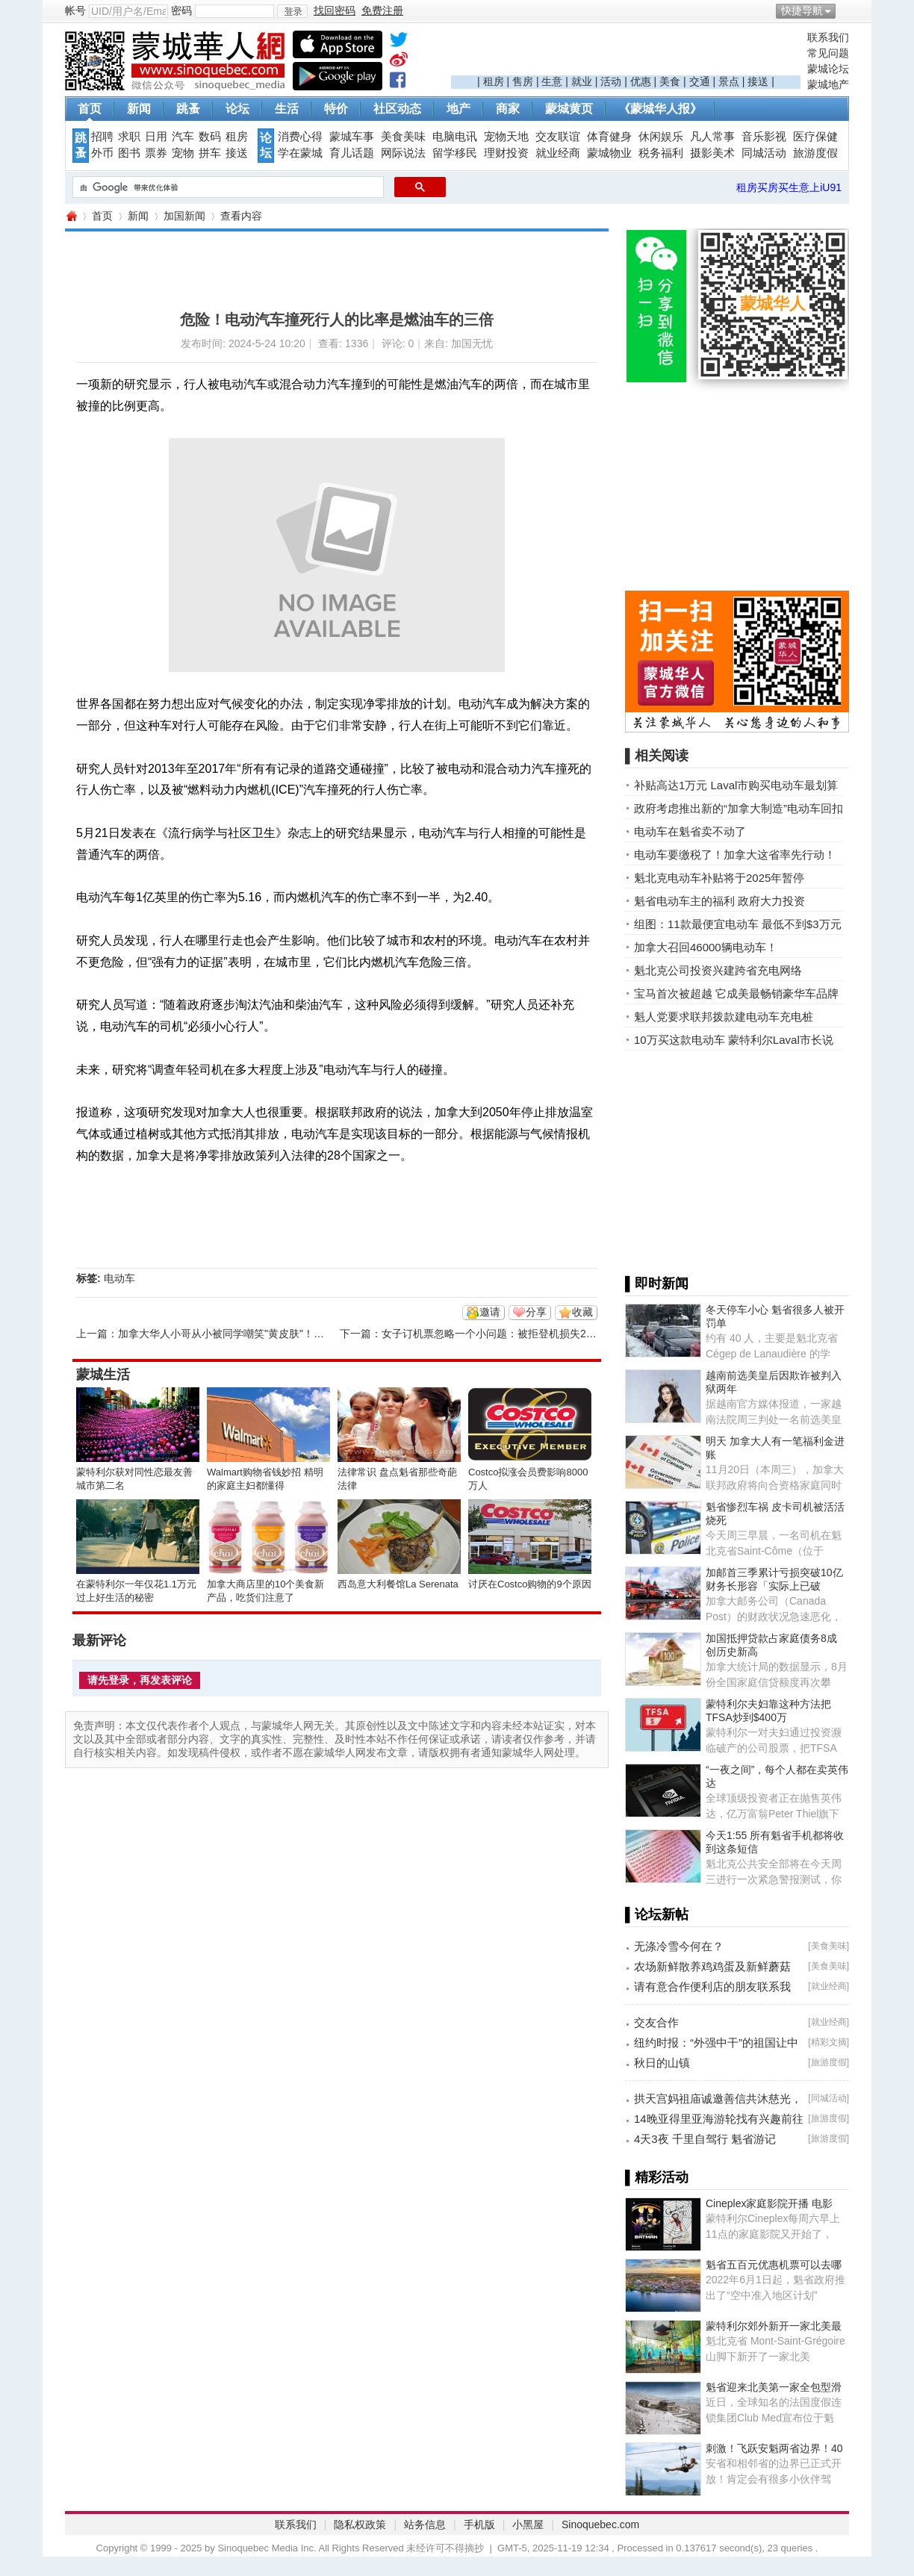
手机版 (479, 2524)
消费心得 (300, 137)
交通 (699, 81)
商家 (508, 108)
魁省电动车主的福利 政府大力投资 (719, 901)
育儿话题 (351, 153)
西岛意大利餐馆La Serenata (398, 1584)
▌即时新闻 (656, 1283)
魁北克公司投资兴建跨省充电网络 (718, 970)
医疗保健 (815, 137)
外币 (102, 153)
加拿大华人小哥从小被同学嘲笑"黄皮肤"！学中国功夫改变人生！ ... (274, 1334)
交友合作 (656, 2022)
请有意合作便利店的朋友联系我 (712, 1986)
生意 (551, 81)
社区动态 (397, 108)
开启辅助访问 (845, 10)
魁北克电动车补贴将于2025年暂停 (719, 877)
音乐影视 (764, 137)
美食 (669, 81)
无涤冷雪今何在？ (679, 1946)
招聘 (102, 137)
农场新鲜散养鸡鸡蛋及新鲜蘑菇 (712, 1966)
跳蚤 (188, 108)
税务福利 (660, 153)
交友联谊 (557, 137)
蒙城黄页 (569, 108)
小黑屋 (528, 2524)
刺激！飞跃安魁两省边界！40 (774, 2448)
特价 (336, 108)
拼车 (210, 153)
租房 (493, 81)
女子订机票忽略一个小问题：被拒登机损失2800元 (498, 1334)
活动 (610, 81)
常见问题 (828, 53)
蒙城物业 (609, 153)
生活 (287, 108)
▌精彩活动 (656, 2177)
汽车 (183, 137)
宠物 (183, 153)
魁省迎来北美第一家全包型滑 (774, 2387)
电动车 (119, 1278)
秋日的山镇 (662, 2062)
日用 (156, 137)
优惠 (640, 81)
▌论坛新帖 (656, 1914)
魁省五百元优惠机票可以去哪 (774, 2265)
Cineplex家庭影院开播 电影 (769, 2203)
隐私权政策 (360, 2524)
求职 (129, 137)
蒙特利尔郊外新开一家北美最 (774, 2326)
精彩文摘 (829, 2042)
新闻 (139, 108)
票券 (156, 153)
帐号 (75, 10)
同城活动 (764, 153)
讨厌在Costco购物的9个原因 (529, 1584)
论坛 (237, 108)
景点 (728, 81)
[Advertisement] (625, 53)
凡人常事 (712, 137)
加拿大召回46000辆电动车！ (705, 947)
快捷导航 (802, 10)
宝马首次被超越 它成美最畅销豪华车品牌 (736, 993)
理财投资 (506, 153)
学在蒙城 (300, 153)
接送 (757, 81)
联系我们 (828, 37)
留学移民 (454, 153)
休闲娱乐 (660, 137)
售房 (522, 81)
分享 (536, 1312)
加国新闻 (184, 216)
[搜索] (226, 187)
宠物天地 (506, 137)
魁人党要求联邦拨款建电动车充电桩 (723, 1016)
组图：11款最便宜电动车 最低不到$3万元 (738, 924)
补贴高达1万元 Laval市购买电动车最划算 (736, 785)
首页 (90, 108)
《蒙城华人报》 (660, 108)
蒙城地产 (828, 84)
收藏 (582, 1312)
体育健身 (609, 137)
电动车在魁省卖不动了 (690, 831)
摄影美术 (712, 153)
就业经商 (557, 153)
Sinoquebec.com (600, 2524)
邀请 (489, 1312)
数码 (210, 137)
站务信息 (425, 2524)
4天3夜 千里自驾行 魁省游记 (705, 2138)
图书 (129, 153)
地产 (458, 108)
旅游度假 (815, 153)
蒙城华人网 (71, 216)
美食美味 (403, 137)
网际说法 (403, 153)
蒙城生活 (103, 1374)
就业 (581, 81)
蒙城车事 (351, 137)
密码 (181, 10)
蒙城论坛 (828, 69)
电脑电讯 (454, 137)
